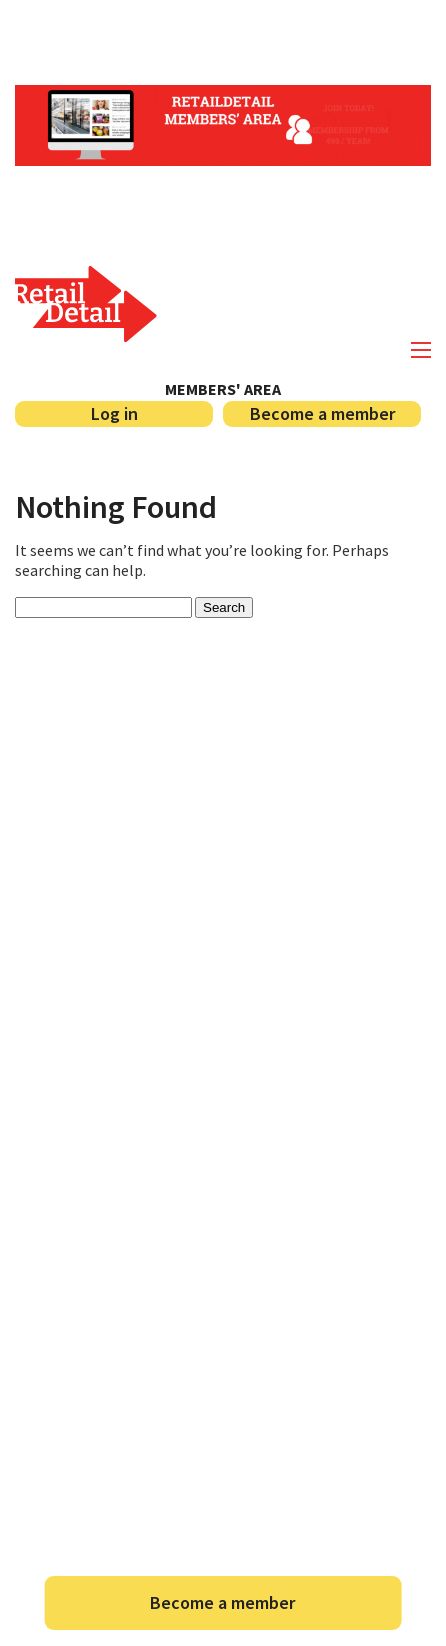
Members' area (223, 389)
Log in (114, 413)
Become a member (322, 413)
